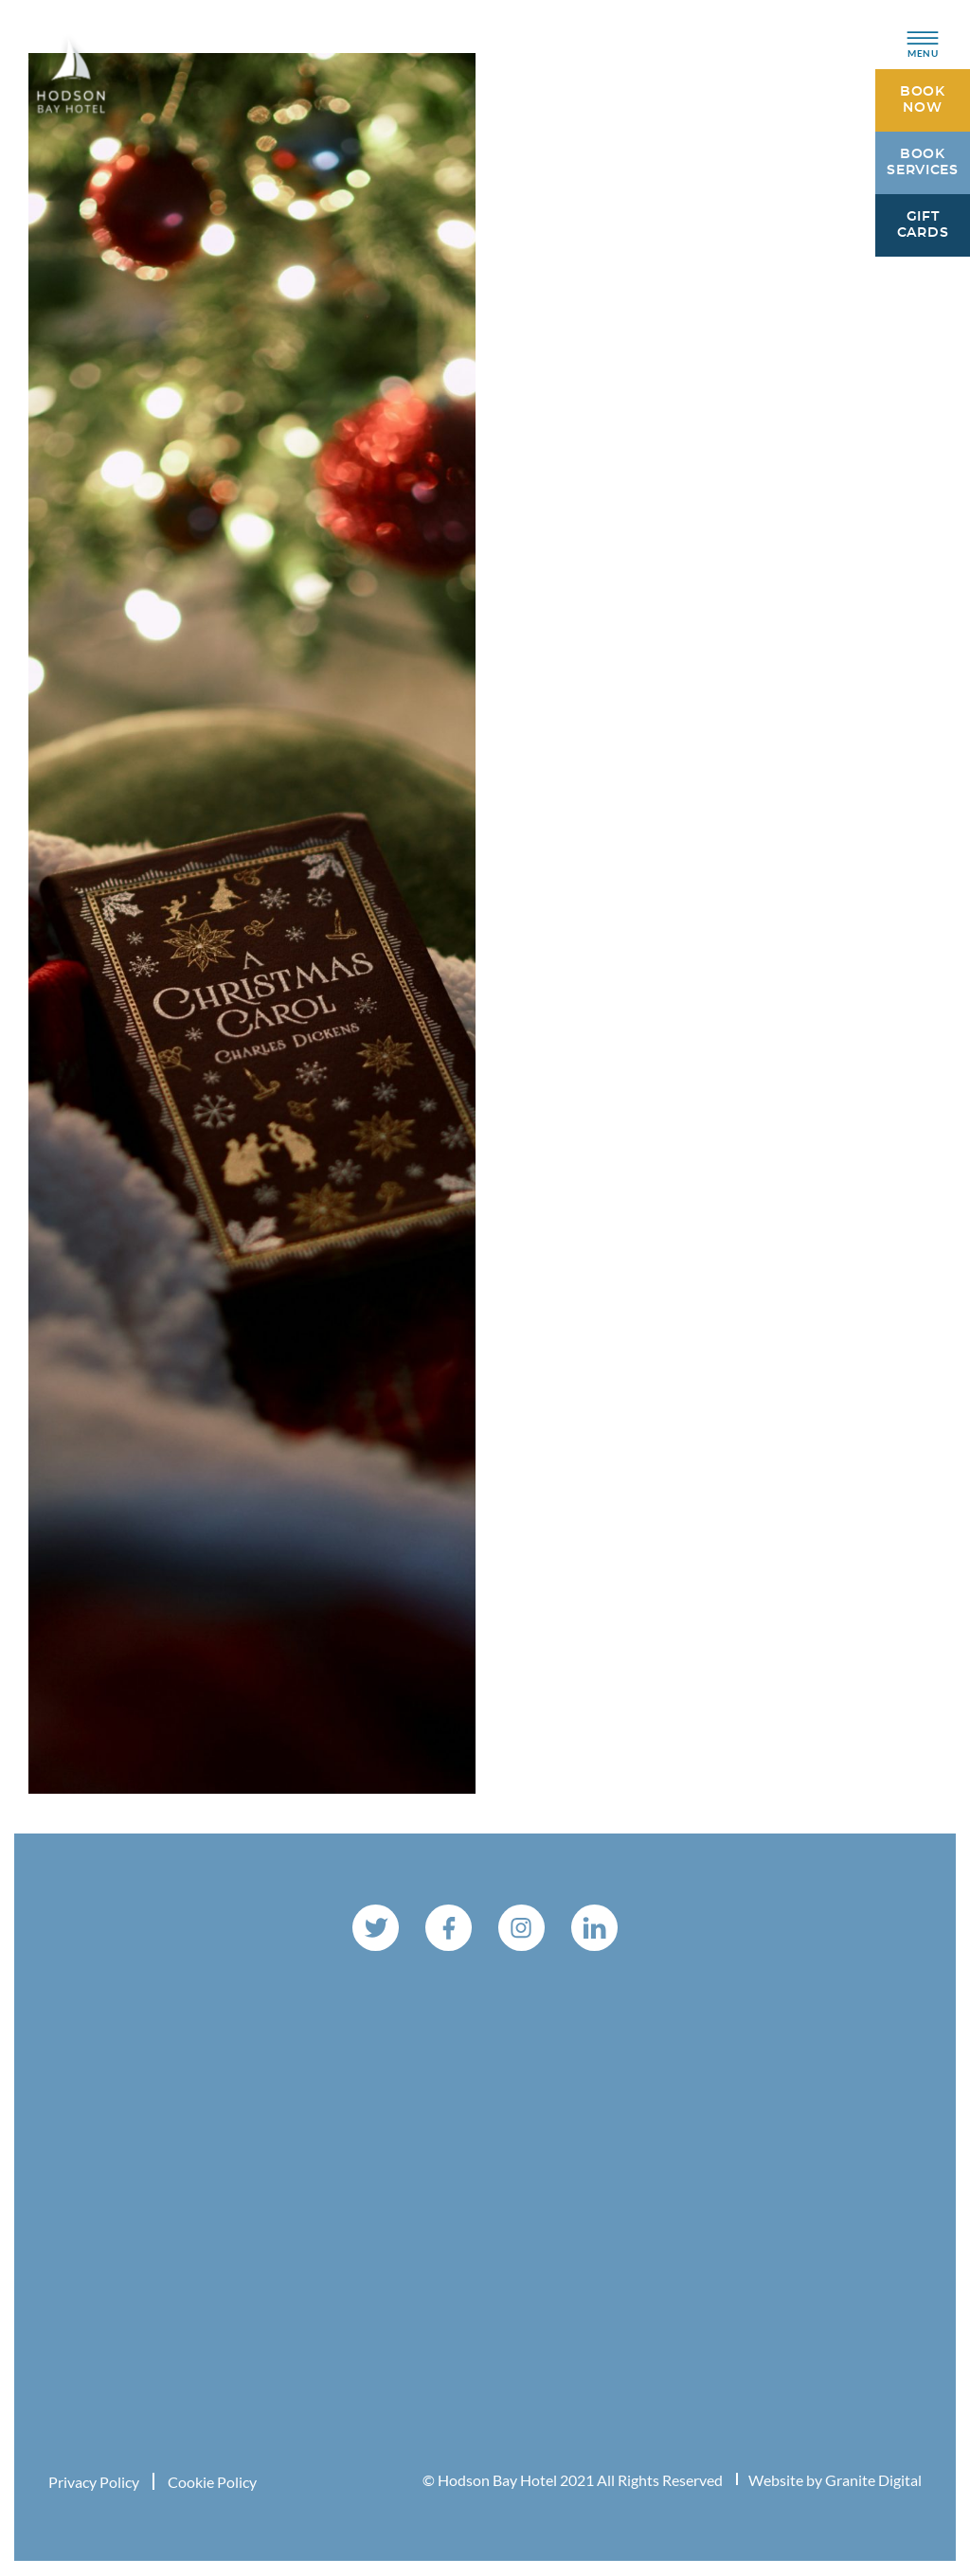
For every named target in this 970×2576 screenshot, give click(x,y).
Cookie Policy (212, 2483)
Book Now (922, 101)
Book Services (923, 163)
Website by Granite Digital (835, 2481)
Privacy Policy (93, 2483)
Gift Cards (923, 226)
